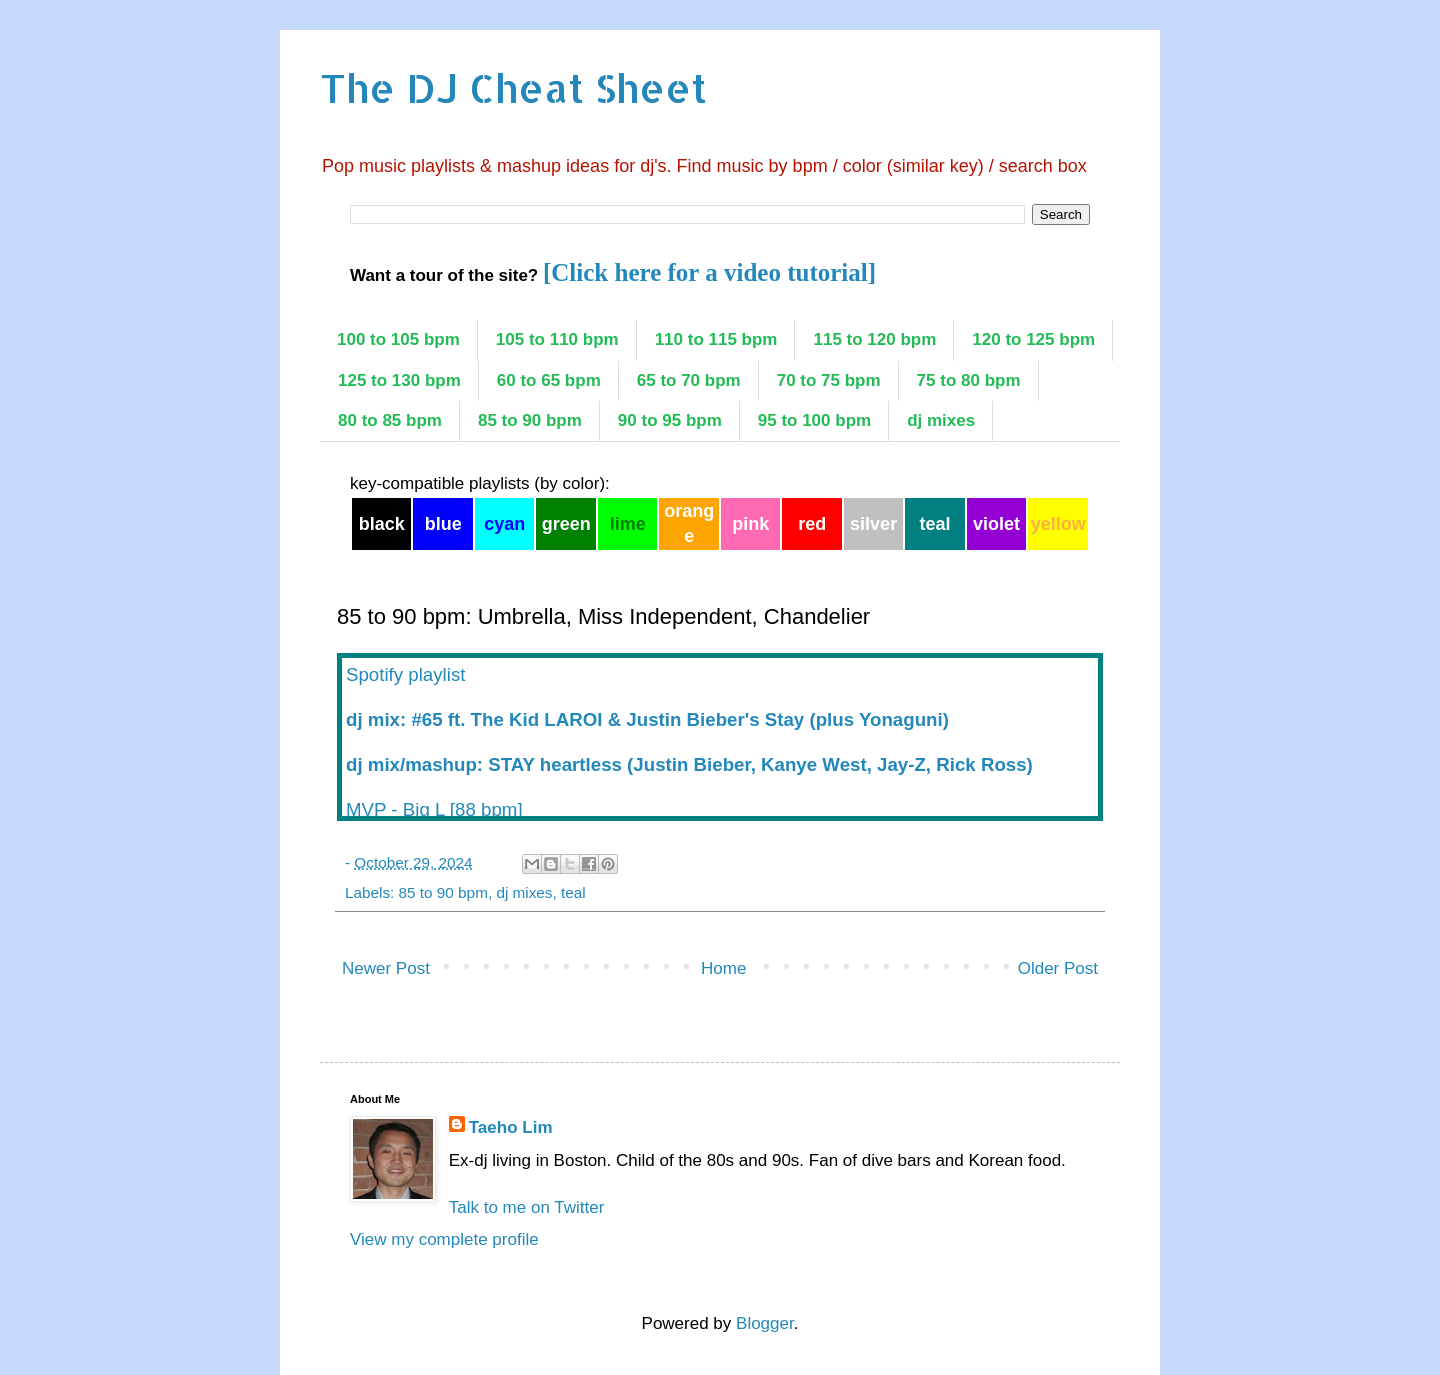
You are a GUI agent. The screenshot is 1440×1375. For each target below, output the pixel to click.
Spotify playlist (405, 674)
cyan (504, 524)
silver (873, 524)
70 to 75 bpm (829, 380)
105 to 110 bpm (557, 339)
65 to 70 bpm (689, 380)
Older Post (1058, 968)
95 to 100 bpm (814, 420)
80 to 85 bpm (390, 420)
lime (628, 524)
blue (443, 524)
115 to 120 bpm (874, 339)
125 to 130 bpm (399, 380)
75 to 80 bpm (969, 380)
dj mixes (941, 420)
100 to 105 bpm (398, 339)
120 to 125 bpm (1033, 339)
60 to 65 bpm (549, 380)
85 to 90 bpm (530, 420)
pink (750, 524)
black (382, 524)
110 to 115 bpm (716, 339)
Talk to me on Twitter (527, 1207)
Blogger (765, 1323)
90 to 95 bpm (670, 420)
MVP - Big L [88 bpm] (434, 809)
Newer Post (386, 968)
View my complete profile (444, 1239)
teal (935, 524)
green (566, 524)
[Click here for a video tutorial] (709, 272)
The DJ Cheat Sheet (513, 87)
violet (996, 524)
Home (723, 968)
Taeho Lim (511, 1127)
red (812, 524)
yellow (1058, 524)
